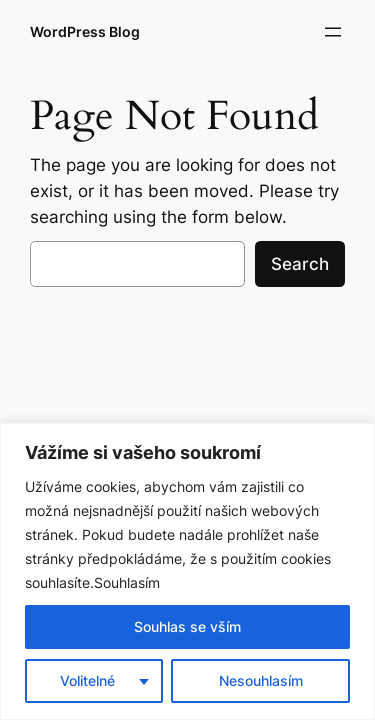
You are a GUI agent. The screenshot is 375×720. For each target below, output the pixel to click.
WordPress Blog (85, 31)
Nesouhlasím (261, 680)
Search (300, 264)
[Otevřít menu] (333, 32)
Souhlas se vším (187, 626)
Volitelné (87, 680)
